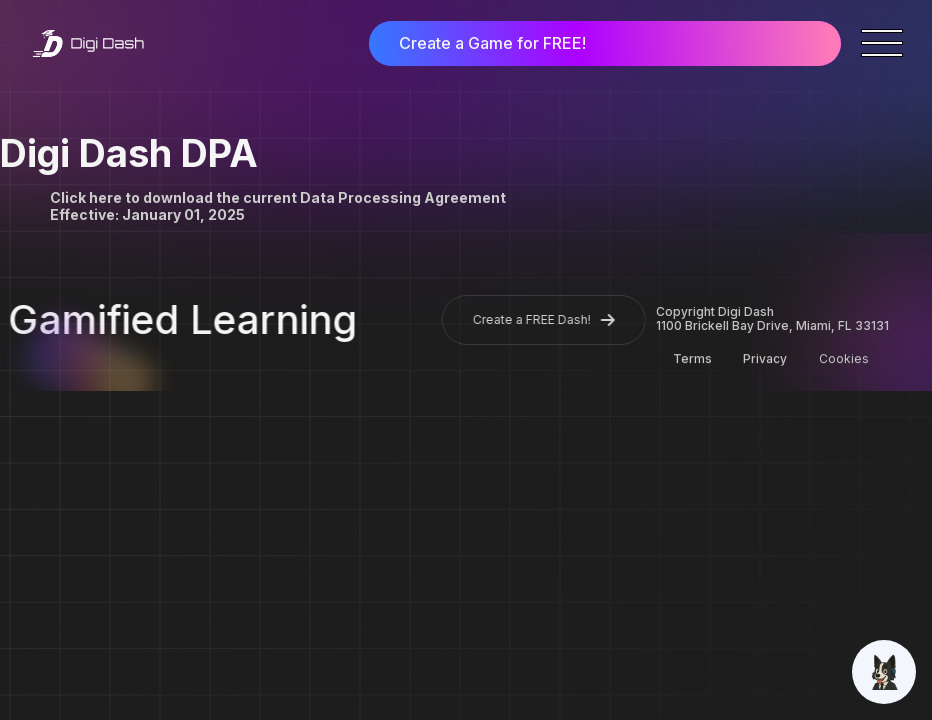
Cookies (843, 359)
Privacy (765, 359)
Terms (693, 359)
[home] (88, 44)
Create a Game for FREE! (492, 43)
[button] (882, 43)
